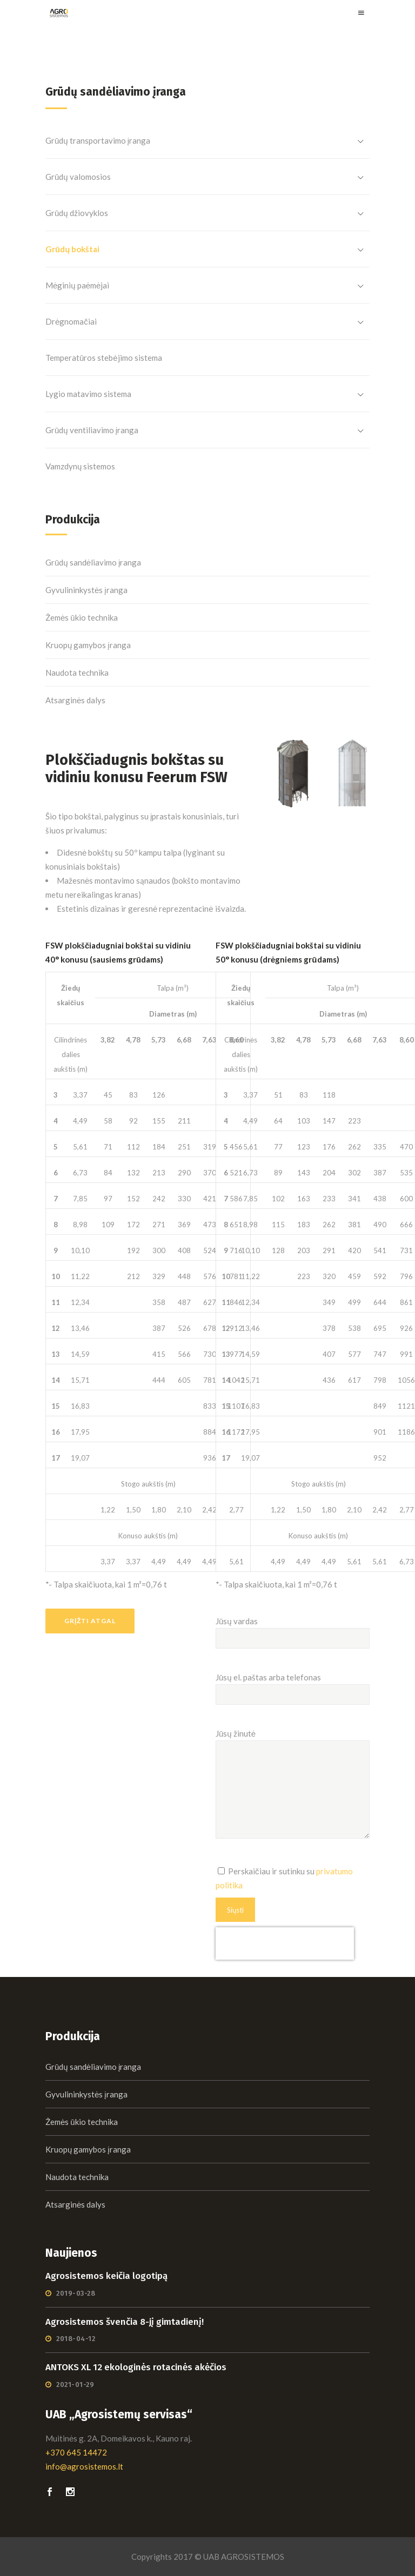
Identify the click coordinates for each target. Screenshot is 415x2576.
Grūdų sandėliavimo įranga (93, 562)
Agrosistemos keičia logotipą (106, 2276)
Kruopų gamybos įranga (88, 645)
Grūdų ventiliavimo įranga (91, 430)
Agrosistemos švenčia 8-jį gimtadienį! (124, 2322)
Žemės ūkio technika (81, 617)
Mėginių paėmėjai (77, 285)
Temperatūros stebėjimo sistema (103, 357)
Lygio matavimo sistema (88, 394)
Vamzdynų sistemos (80, 466)
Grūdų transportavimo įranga (97, 140)
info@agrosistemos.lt (84, 2466)
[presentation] (285, 1943)
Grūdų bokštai (72, 249)
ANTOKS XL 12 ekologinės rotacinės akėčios (135, 2367)
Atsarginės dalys (75, 700)
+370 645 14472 (76, 2452)
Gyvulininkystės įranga (86, 590)
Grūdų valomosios (78, 176)
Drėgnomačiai (71, 321)
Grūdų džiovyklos (76, 213)
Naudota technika (77, 672)
